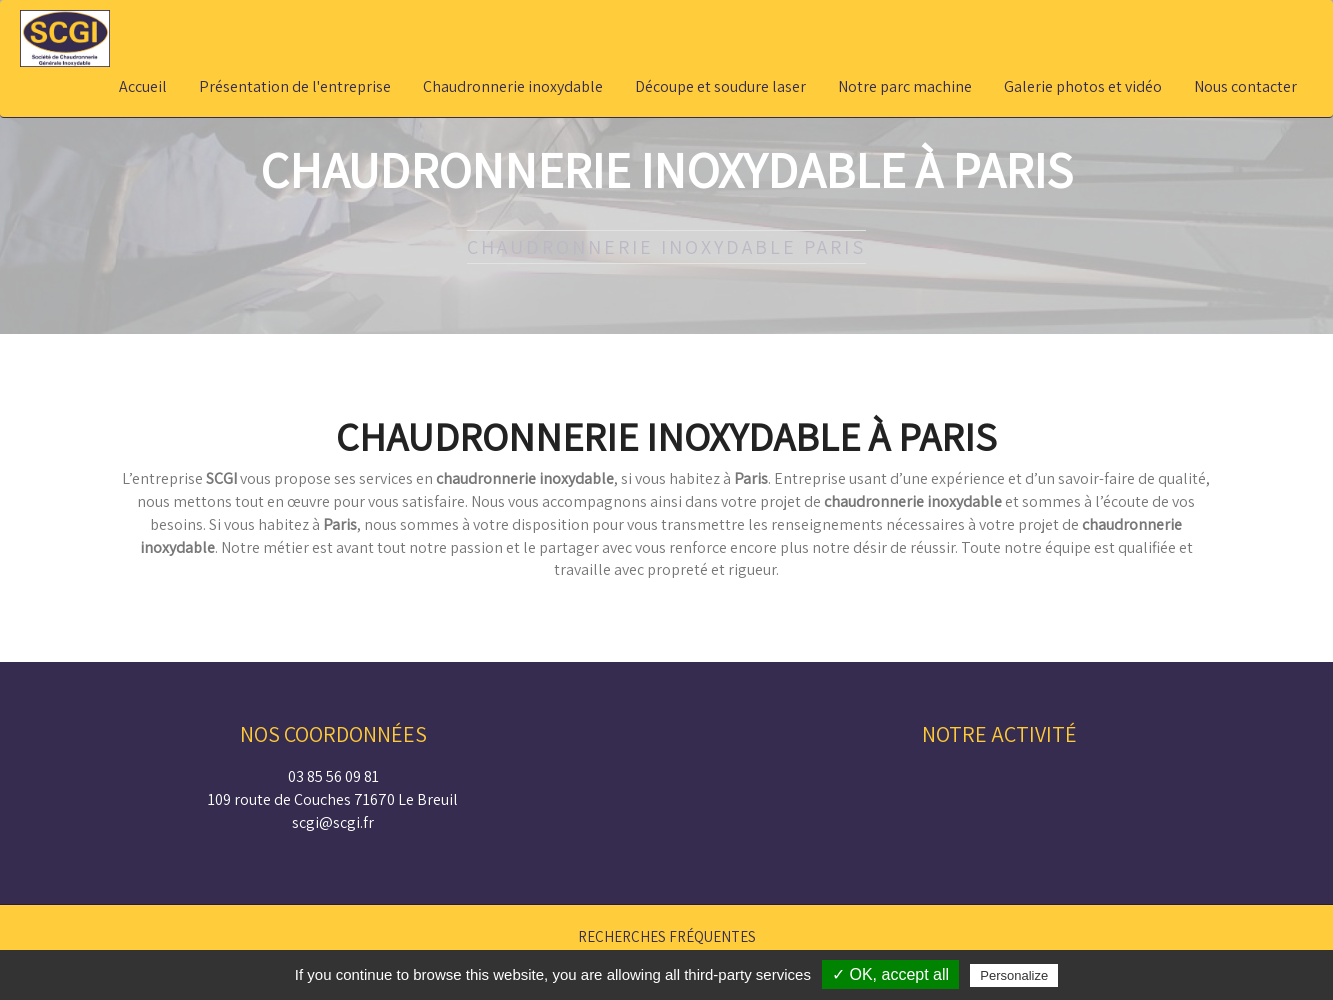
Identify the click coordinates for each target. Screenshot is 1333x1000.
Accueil (143, 86)
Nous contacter (1245, 86)
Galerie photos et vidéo (1083, 86)
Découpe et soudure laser (720, 86)
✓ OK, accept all (890, 974)
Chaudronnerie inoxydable (513, 86)
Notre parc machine (905, 86)
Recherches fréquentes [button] (667, 936)
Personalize (1014, 975)
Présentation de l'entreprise (295, 86)
